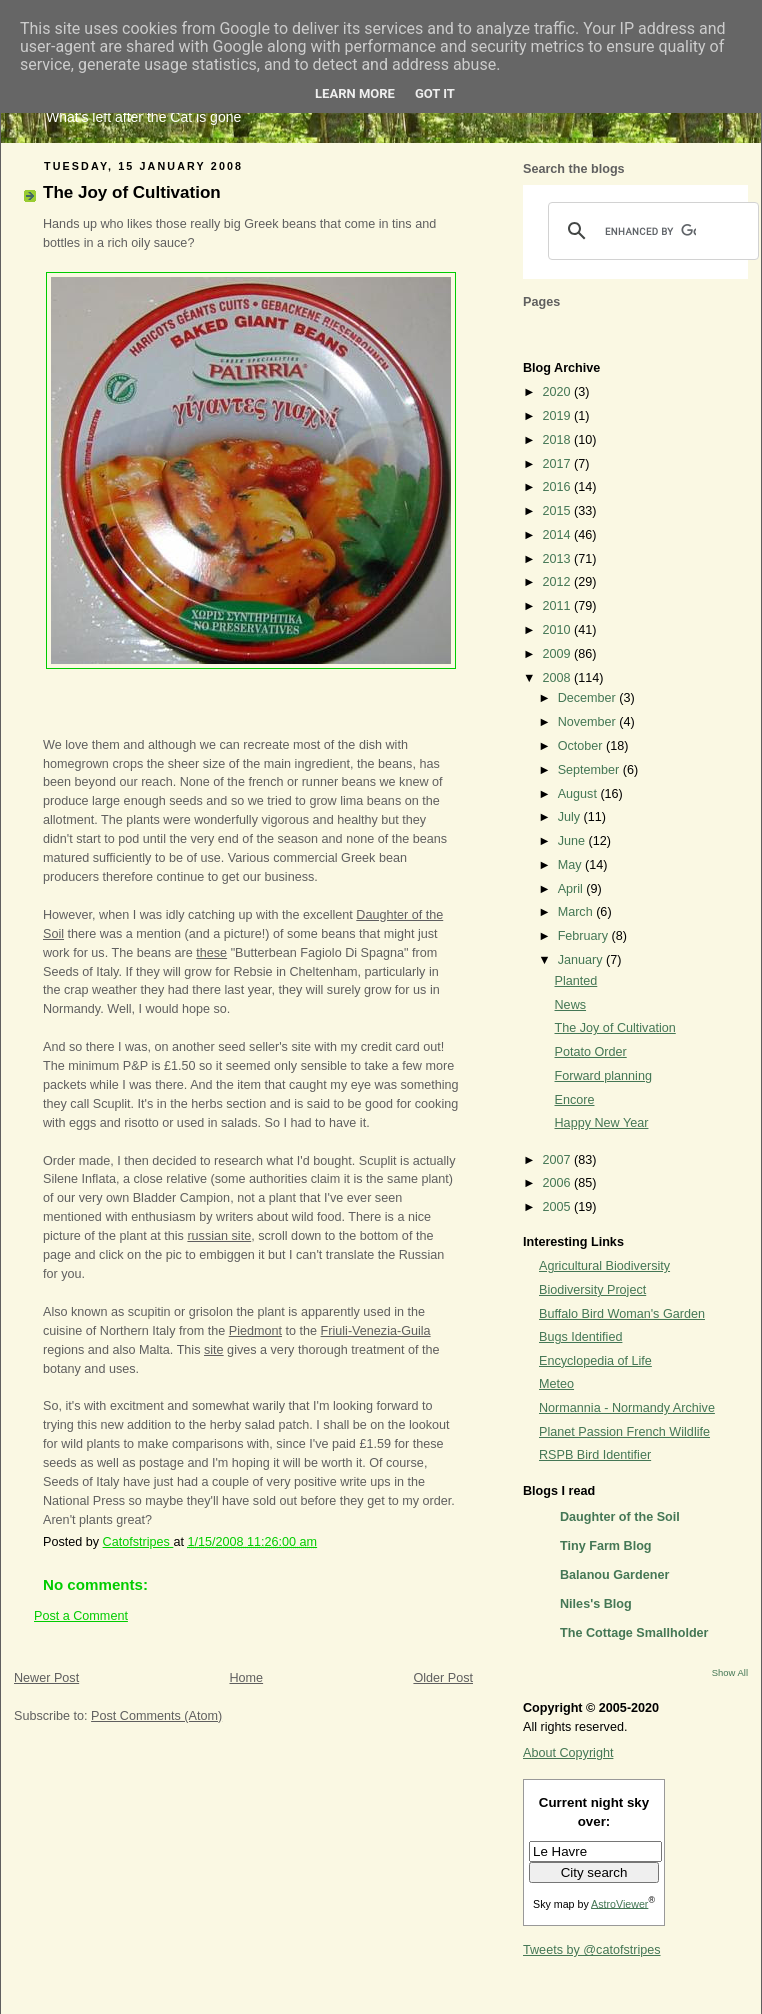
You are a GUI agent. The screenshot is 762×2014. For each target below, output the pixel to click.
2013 (559, 559)
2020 (559, 392)
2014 (559, 535)
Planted (576, 981)
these (211, 953)
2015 (559, 511)
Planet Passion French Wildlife (624, 1432)
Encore (575, 1100)
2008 (559, 678)
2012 (559, 582)
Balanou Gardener (614, 1575)
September (590, 770)
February (585, 936)
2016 (559, 487)
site (214, 1350)
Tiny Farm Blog (606, 1546)
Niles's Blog (596, 1604)
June (573, 841)
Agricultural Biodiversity (604, 1266)
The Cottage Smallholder (634, 1633)
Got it (435, 93)
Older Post (443, 1678)
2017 (559, 464)
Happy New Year (602, 1123)
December (589, 698)
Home (246, 1678)
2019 (559, 416)
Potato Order (591, 1052)
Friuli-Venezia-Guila (376, 1331)
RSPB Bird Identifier (595, 1455)
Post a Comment (81, 1616)
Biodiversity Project (592, 1290)
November (589, 722)
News (571, 1005)
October (582, 746)
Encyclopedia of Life (595, 1361)
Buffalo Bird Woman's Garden (622, 1314)
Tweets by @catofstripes (592, 1950)
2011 (559, 606)
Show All (730, 1672)
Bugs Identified (580, 1337)
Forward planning (603, 1076)
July (571, 817)
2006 (559, 1183)
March (577, 912)
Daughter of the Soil (620, 1517)
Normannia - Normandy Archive (627, 1408)
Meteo (556, 1384)
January (582, 960)
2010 (559, 630)
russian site (219, 1236)
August (579, 794)
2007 (559, 1160)
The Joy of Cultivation (615, 1028)
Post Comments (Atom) (156, 1716)
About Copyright (568, 1753)
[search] (650, 231)
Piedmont (255, 1331)
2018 (559, 440)
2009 (559, 654)
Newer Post (46, 1678)
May (571, 865)
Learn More (355, 93)
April (572, 889)
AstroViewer (619, 1903)
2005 (559, 1207)
